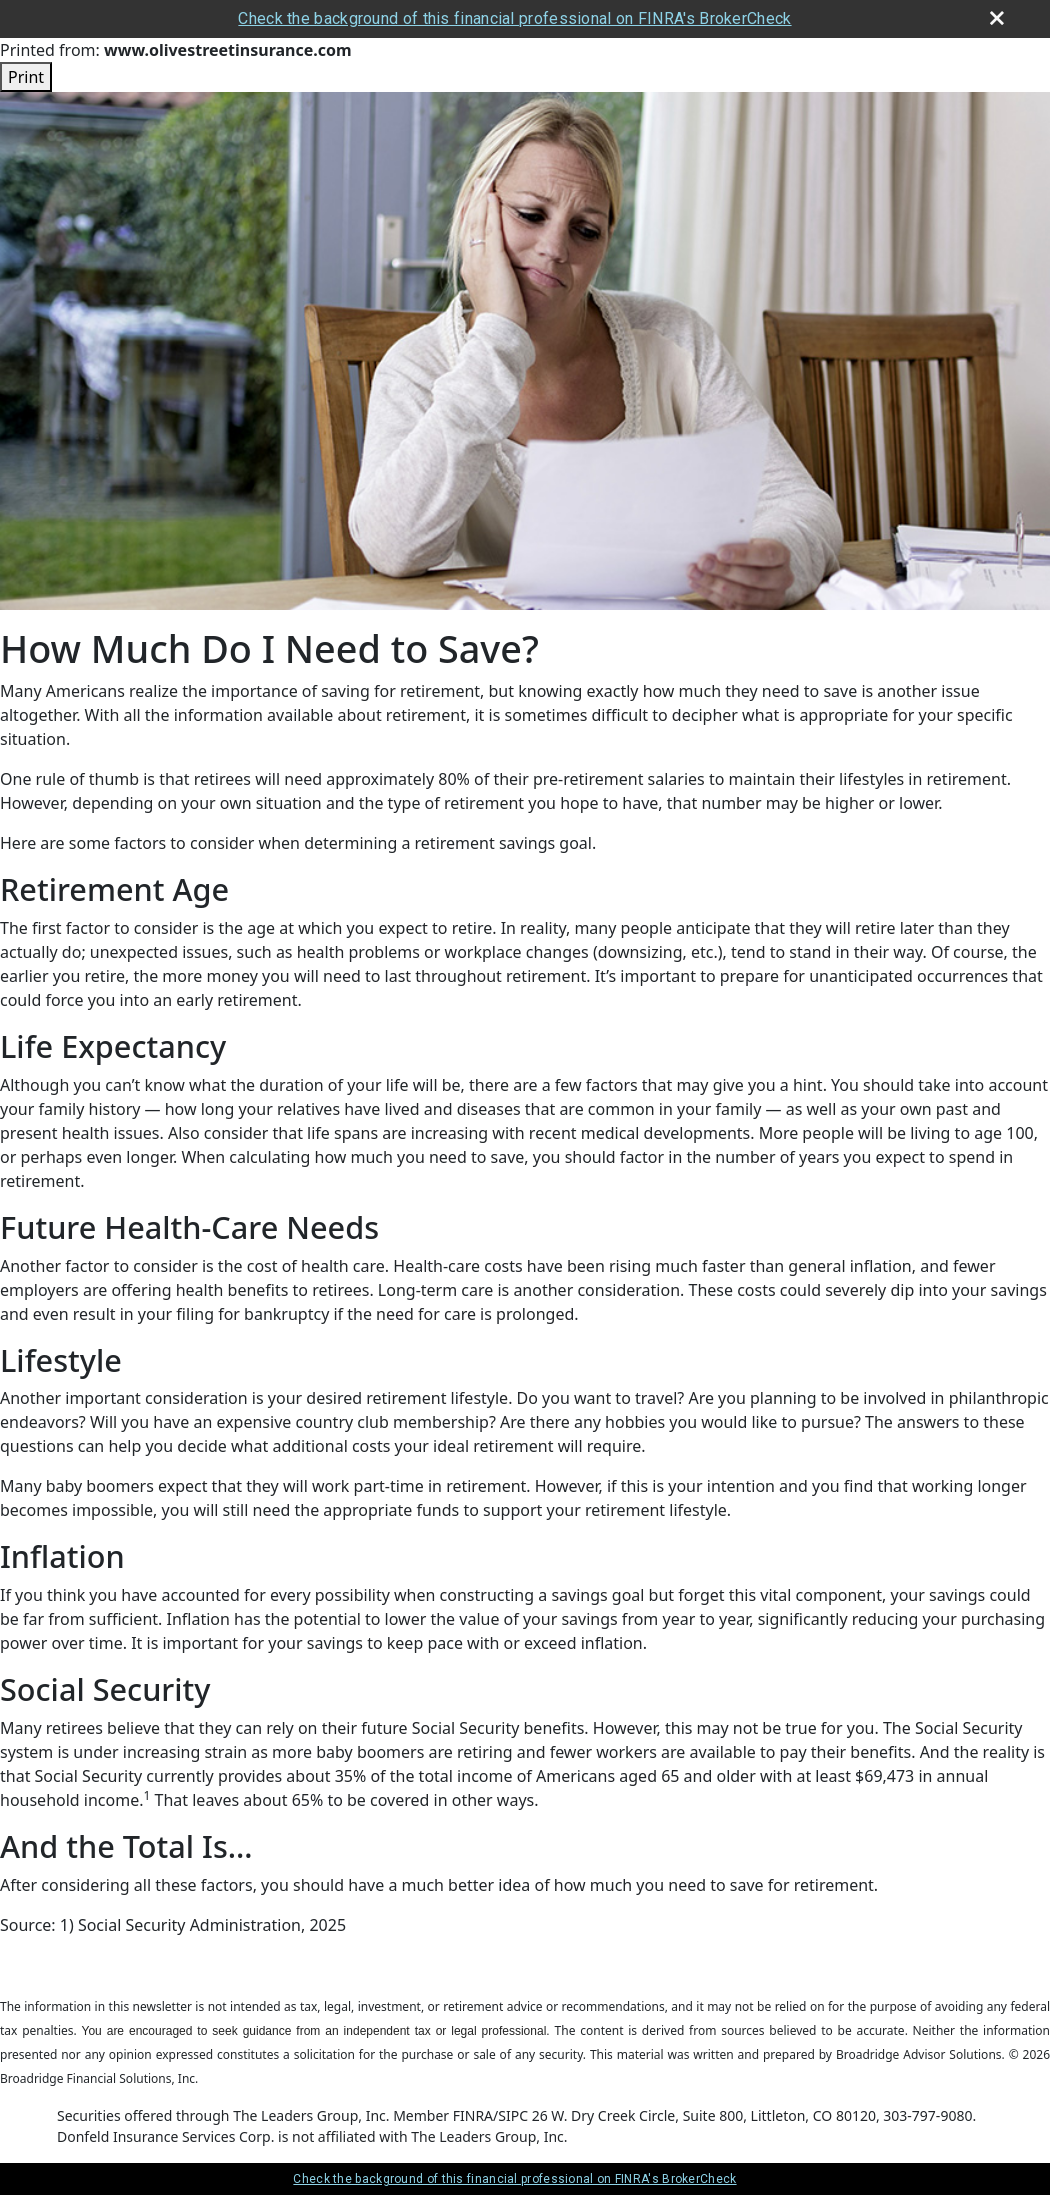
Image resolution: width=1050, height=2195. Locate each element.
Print (26, 77)
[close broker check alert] (997, 18)
